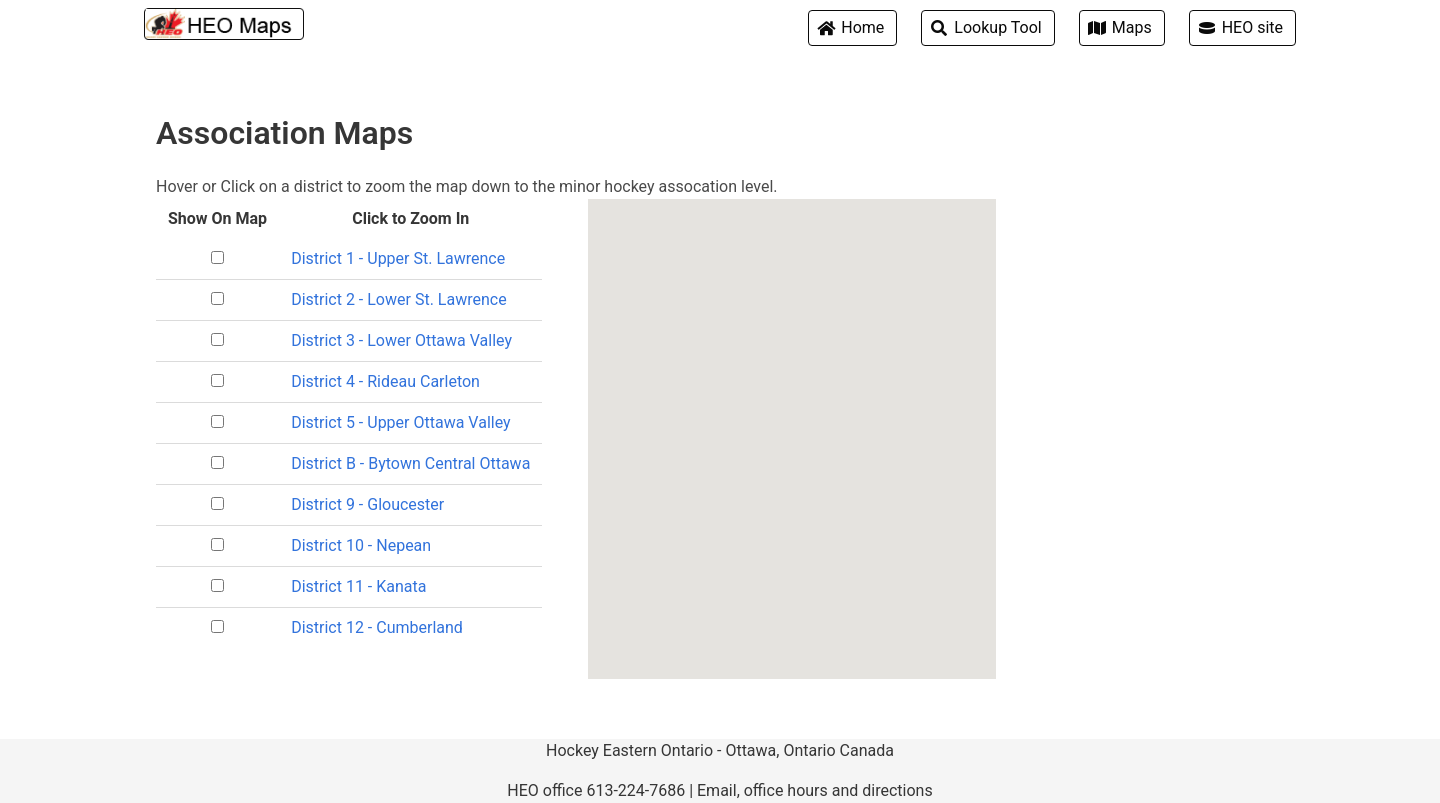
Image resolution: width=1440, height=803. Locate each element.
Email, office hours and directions (815, 790)
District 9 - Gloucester (367, 504)
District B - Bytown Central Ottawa (410, 463)
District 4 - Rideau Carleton (385, 381)
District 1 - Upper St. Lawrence (398, 258)
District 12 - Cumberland (377, 627)
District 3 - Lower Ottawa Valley (401, 340)
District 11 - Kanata (358, 586)
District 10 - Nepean (361, 545)
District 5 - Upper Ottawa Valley (400, 422)
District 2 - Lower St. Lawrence (398, 299)
